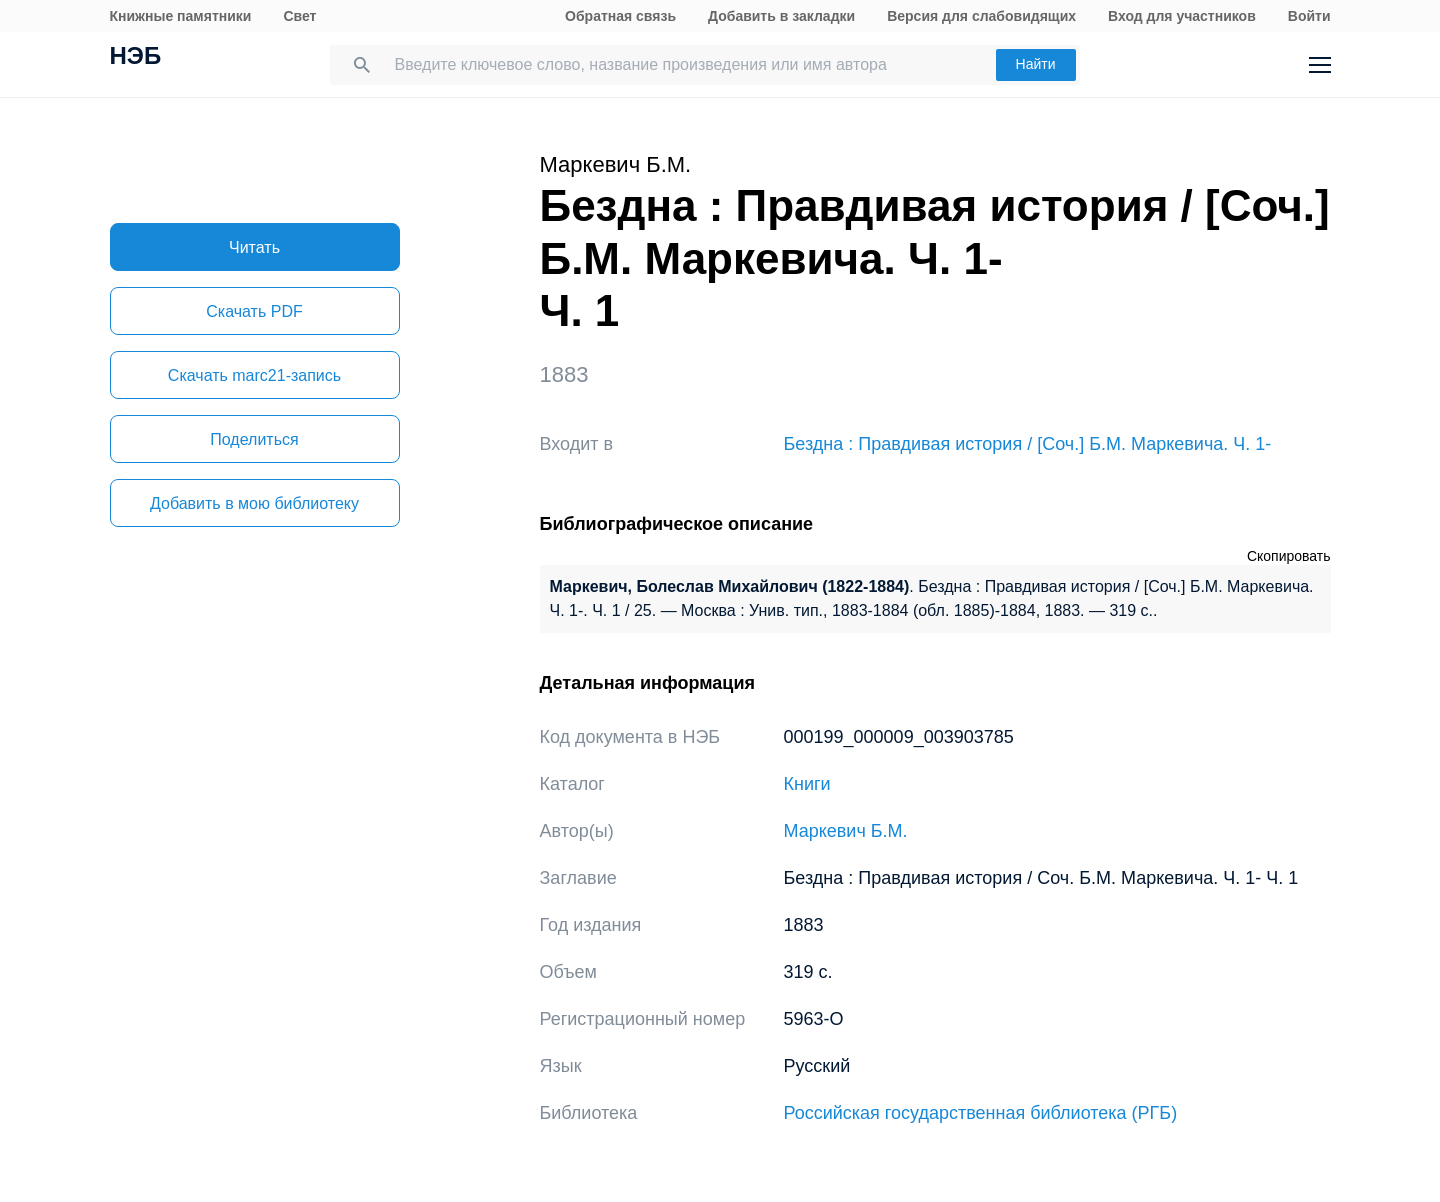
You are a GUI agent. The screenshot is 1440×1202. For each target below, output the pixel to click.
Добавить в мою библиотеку (254, 503)
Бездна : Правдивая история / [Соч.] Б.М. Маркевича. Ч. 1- (1028, 444)
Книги (807, 784)
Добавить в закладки (781, 16)
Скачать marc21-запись (254, 375)
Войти (1309, 16)
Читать (254, 247)
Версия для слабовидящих (981, 16)
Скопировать (1289, 556)
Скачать (254, 311)
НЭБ (136, 58)
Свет (299, 16)
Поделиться (254, 439)
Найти (1036, 64)
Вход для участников (1182, 16)
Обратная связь (620, 16)
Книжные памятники (181, 16)
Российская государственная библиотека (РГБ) (981, 1113)
